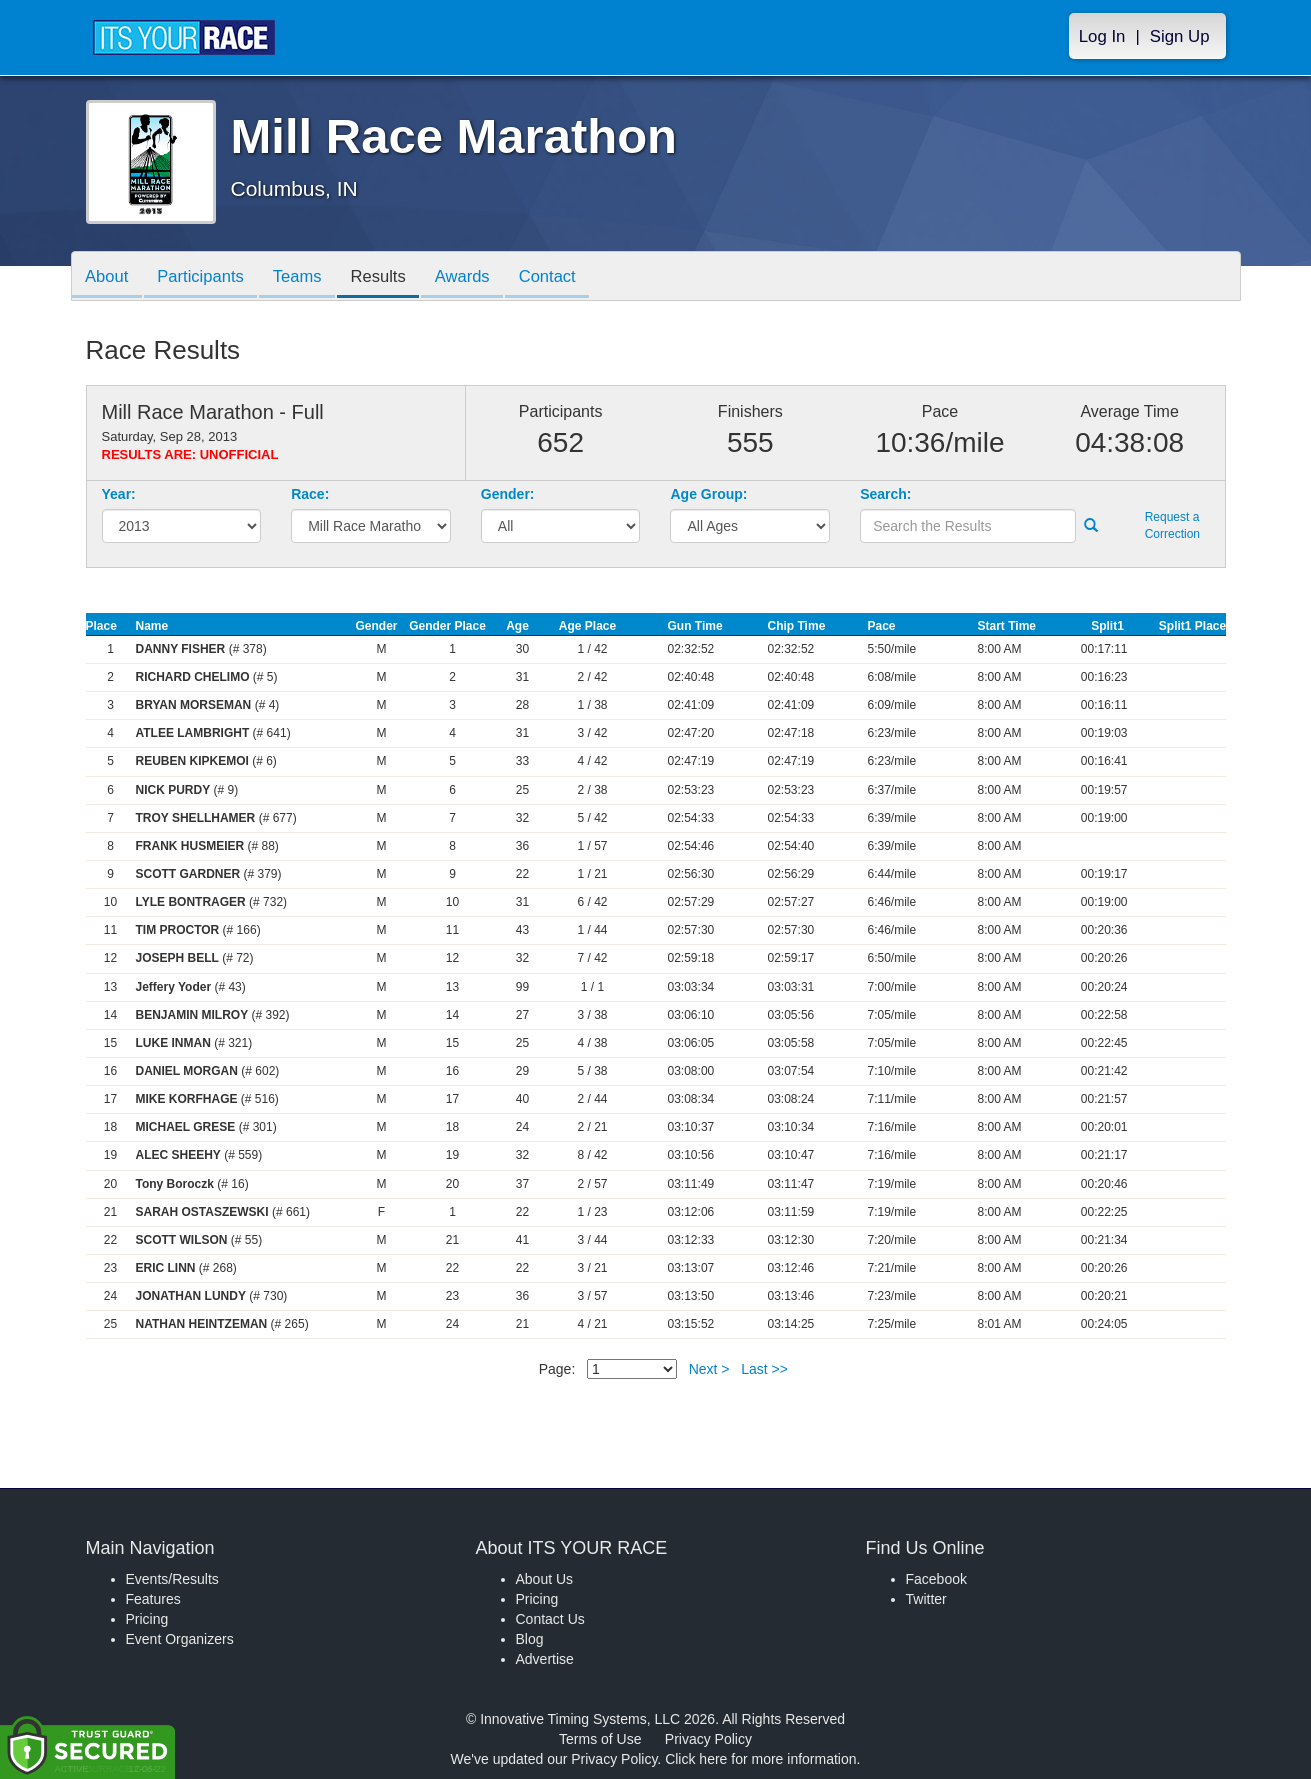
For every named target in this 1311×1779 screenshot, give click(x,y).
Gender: (508, 494)
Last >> (764, 1369)
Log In (1102, 36)
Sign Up (1180, 36)
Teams (306, 277)
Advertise (545, 1659)
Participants (206, 277)
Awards (479, 277)
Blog (530, 1639)
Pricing (147, 1619)
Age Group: (708, 494)
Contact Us (550, 1619)
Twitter (926, 1599)
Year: (119, 494)
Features (153, 1599)
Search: (885, 494)
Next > (709, 1369)
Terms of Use (600, 1739)
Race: (310, 494)
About (109, 277)
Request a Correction (1172, 525)
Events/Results (172, 1579)
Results (391, 277)
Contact (568, 277)
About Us (545, 1579)
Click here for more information (760, 1759)
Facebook (936, 1579)
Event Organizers (180, 1639)
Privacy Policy (708, 1739)
